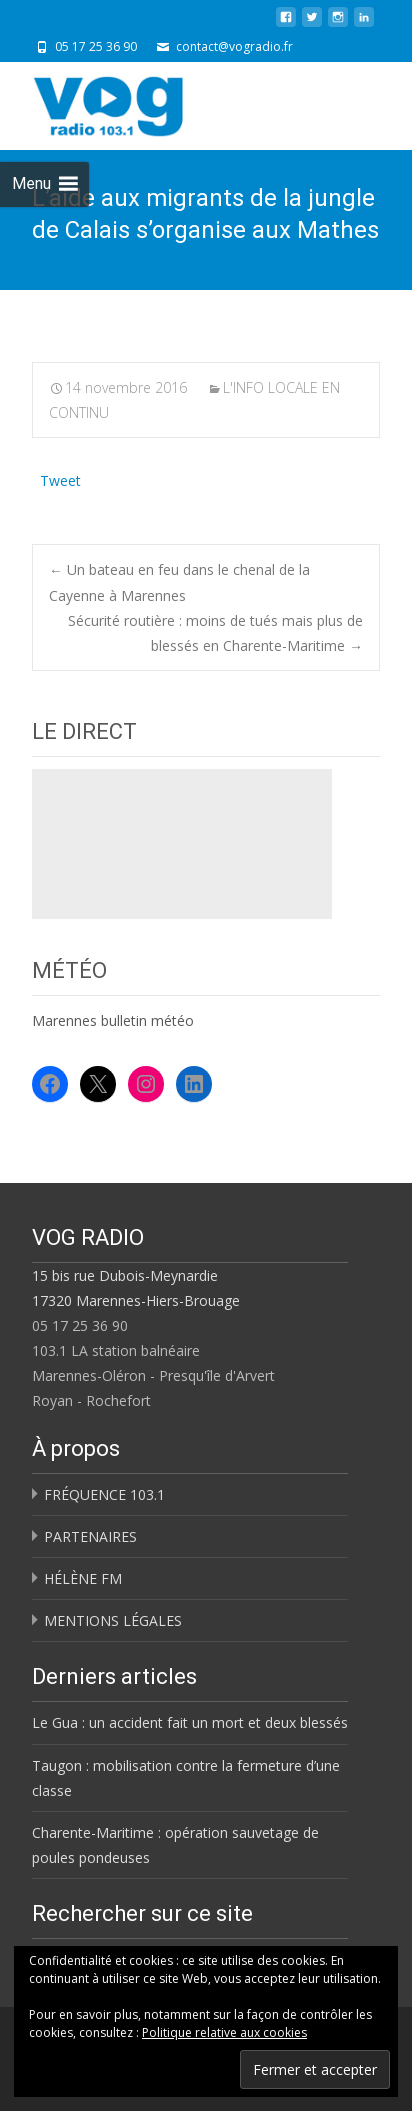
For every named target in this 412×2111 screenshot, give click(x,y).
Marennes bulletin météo (113, 1020)
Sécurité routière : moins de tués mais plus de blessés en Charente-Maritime (215, 633)
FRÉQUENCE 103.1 (104, 1494)
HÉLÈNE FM (83, 1578)
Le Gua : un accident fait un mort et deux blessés (190, 1722)
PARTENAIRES (90, 1536)
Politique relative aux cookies (224, 2032)
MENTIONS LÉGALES (113, 1620)
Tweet (60, 478)
